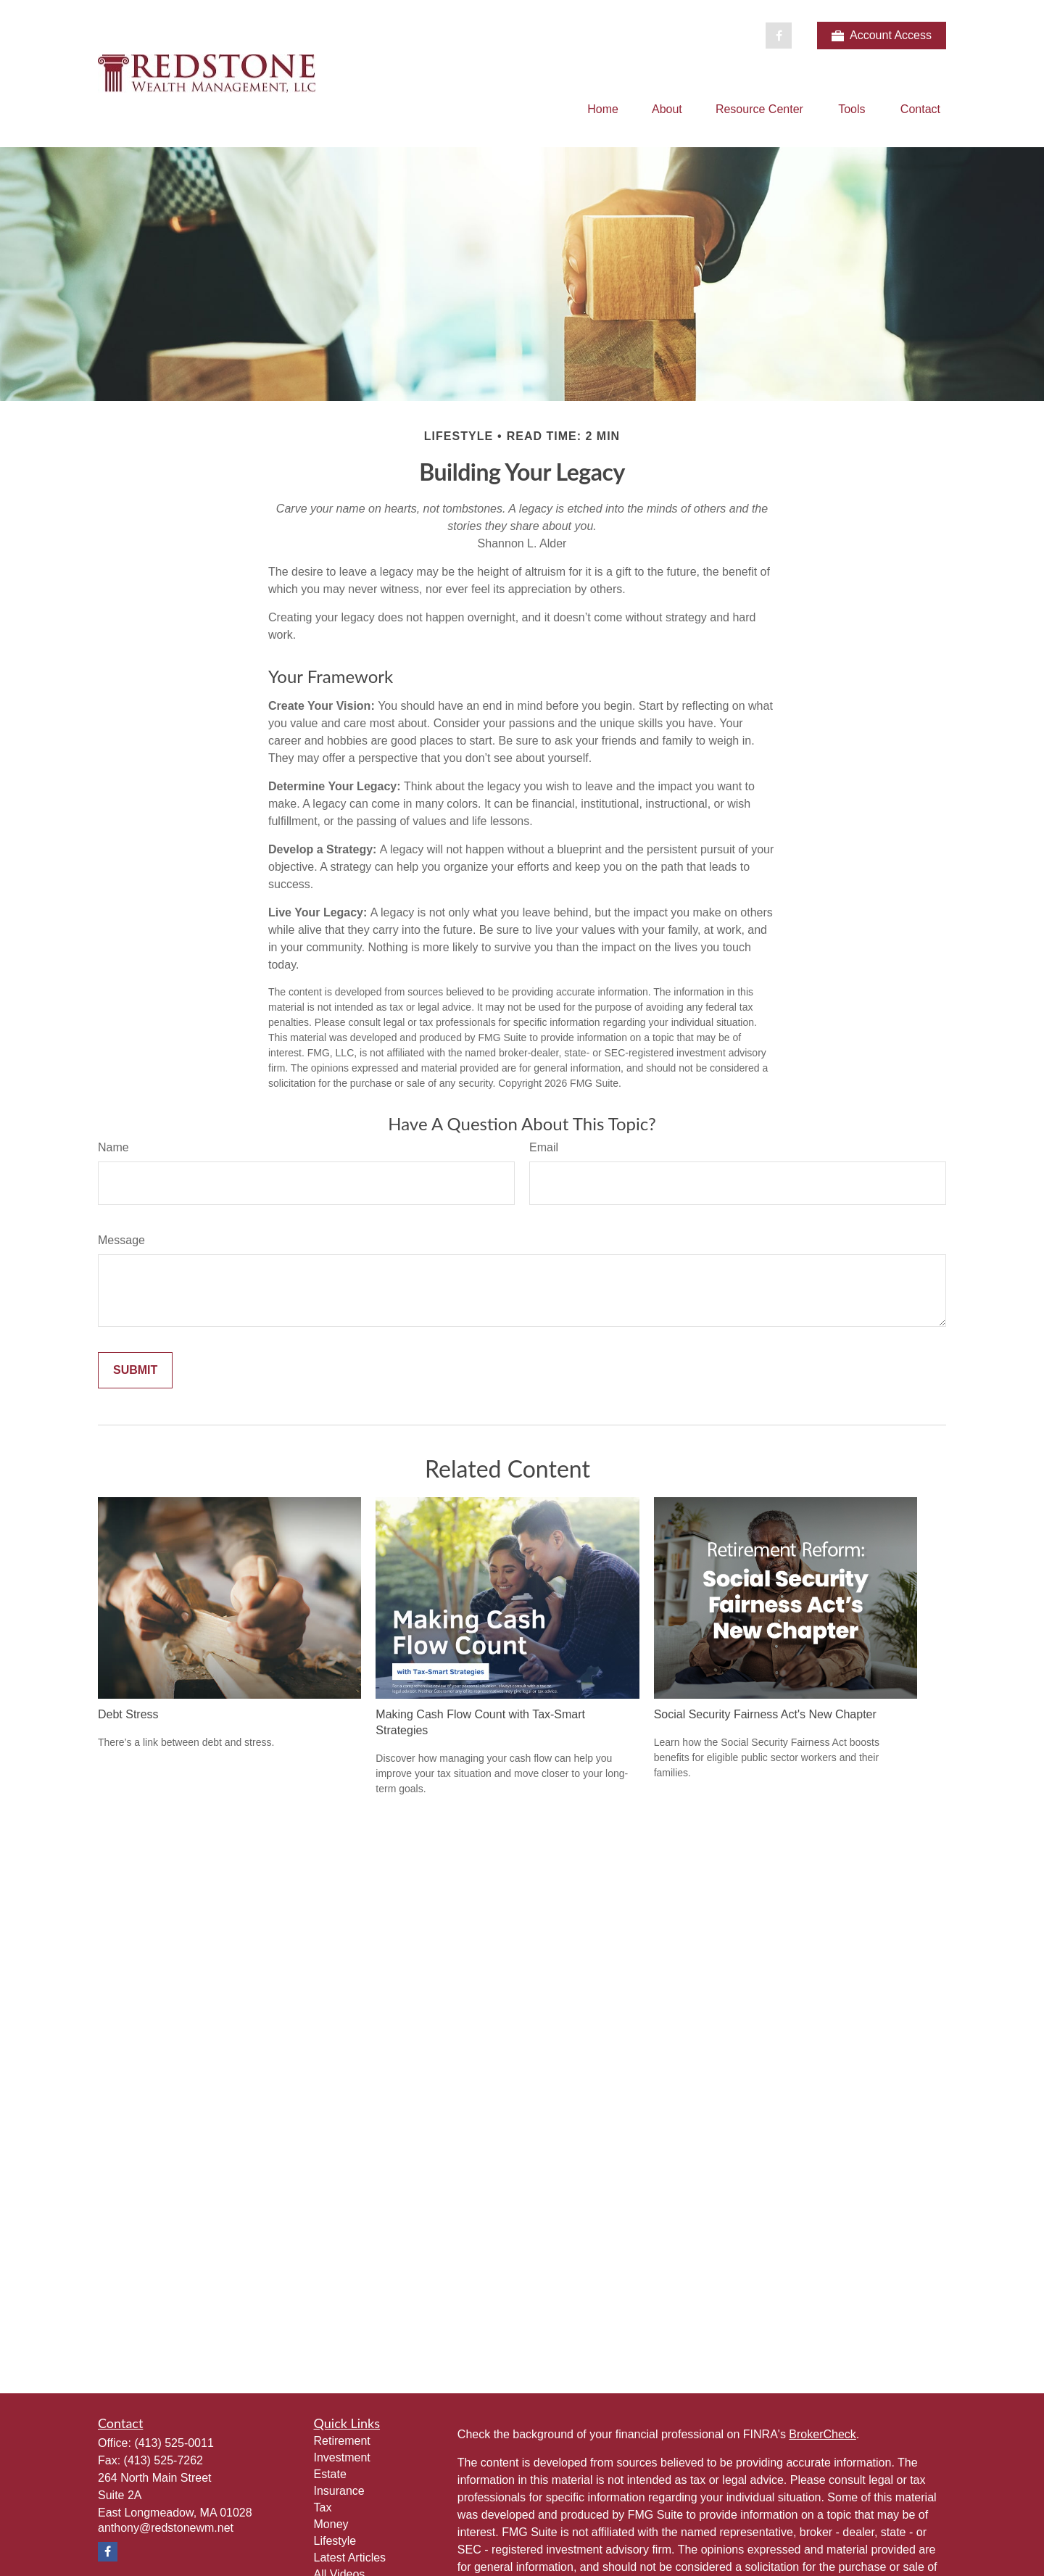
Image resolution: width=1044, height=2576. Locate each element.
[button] (602, 109)
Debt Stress (128, 1714)
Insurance (339, 2491)
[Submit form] (135, 1370)
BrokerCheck (822, 2434)
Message (121, 1240)
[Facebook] (779, 35)
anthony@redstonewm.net (165, 2528)
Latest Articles (350, 2557)
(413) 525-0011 (173, 2443)
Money (331, 2524)
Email (543, 1147)
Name (113, 1147)
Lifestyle (335, 2541)
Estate (330, 2474)
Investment (342, 2457)
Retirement (342, 2441)
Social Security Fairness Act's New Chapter (765, 1714)
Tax (323, 2507)
